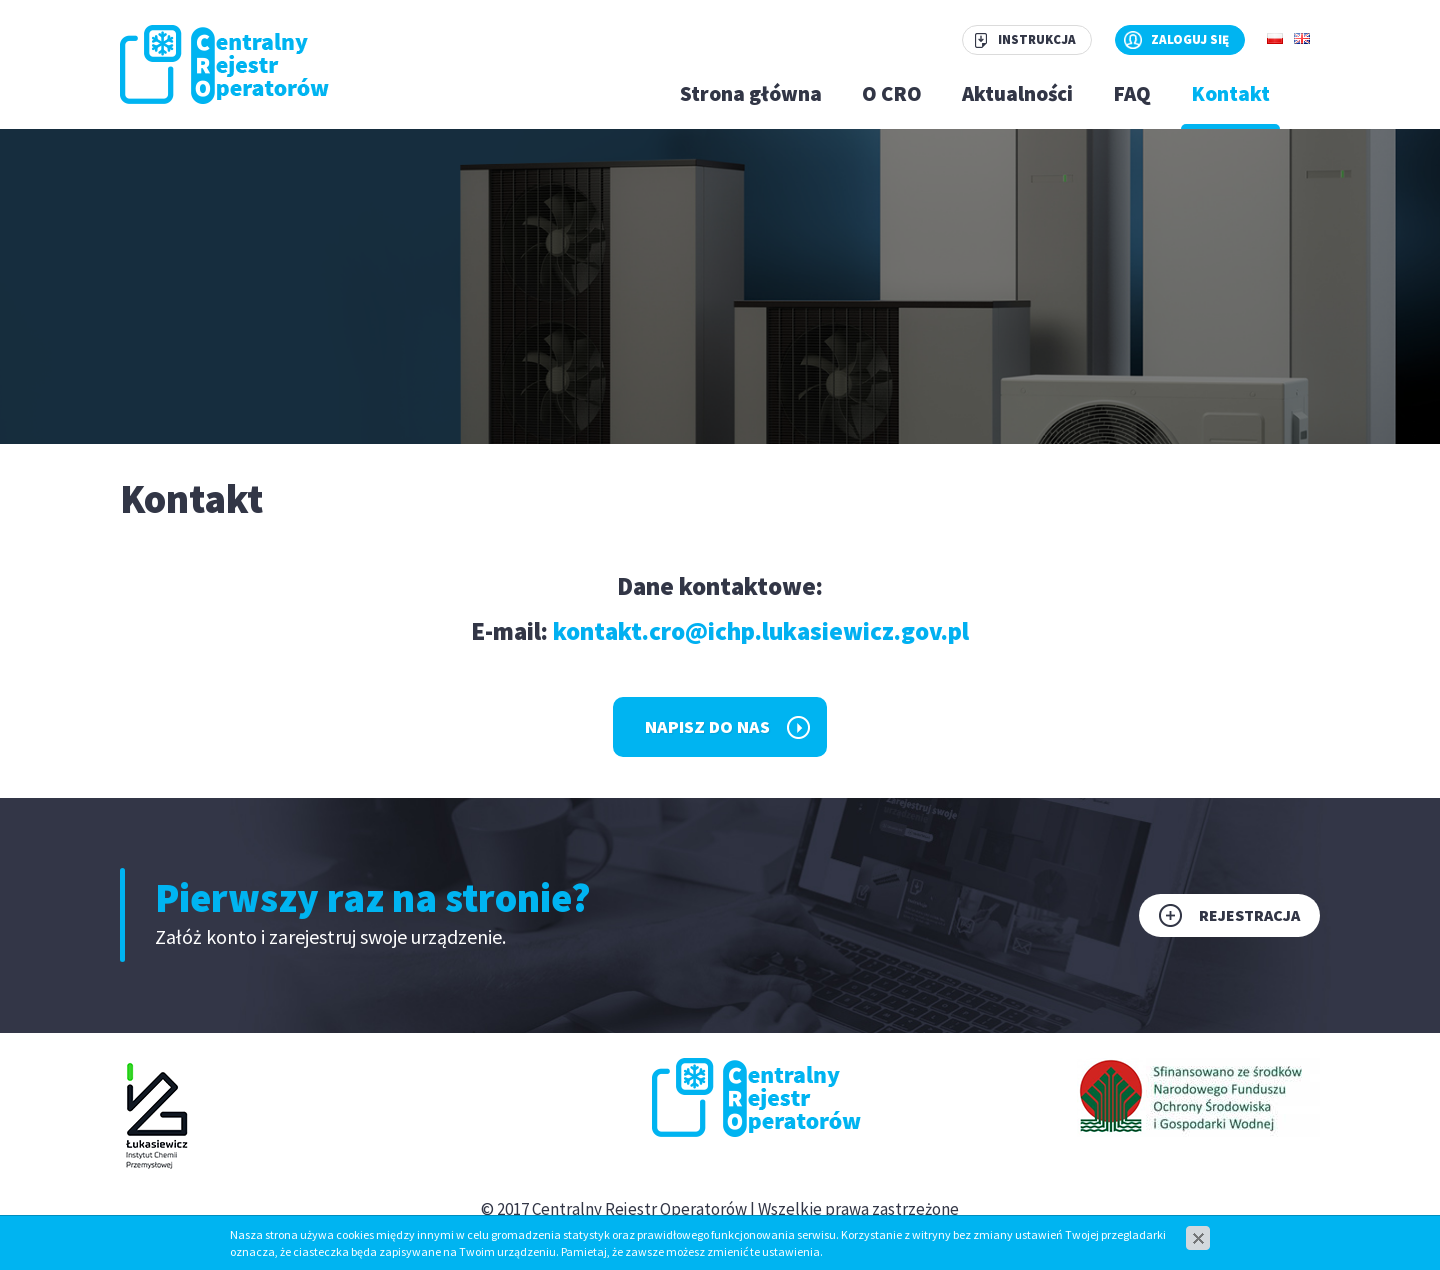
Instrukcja (1037, 39)
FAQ (1132, 93)
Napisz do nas (707, 726)
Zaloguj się (1190, 39)
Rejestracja (1249, 915)
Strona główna (751, 93)
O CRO (892, 93)
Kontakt (1230, 93)
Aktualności (1017, 93)
